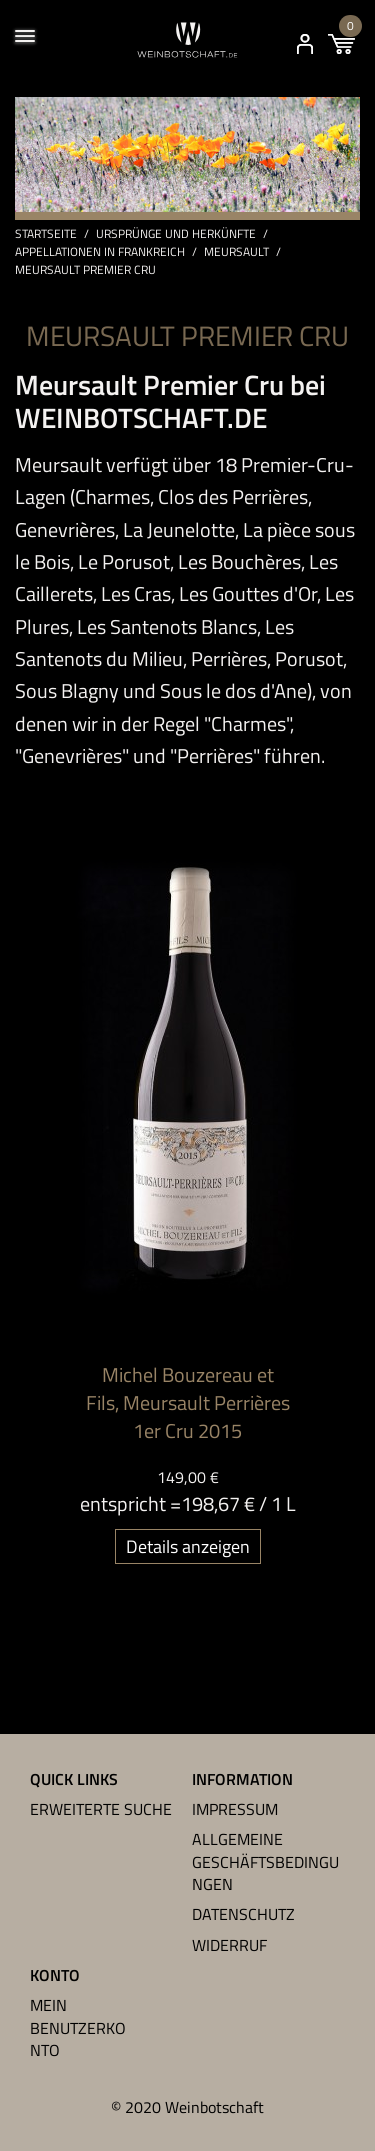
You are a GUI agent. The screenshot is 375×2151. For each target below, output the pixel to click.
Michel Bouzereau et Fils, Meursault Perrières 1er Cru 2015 (188, 1402)
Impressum (235, 1809)
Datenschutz (243, 1914)
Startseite (46, 234)
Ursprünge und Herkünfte (176, 234)
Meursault (236, 252)
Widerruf (229, 1945)
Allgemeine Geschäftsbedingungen (265, 1861)
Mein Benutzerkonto (78, 2027)
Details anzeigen (188, 1546)
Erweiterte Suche (101, 1809)
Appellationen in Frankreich (100, 252)
